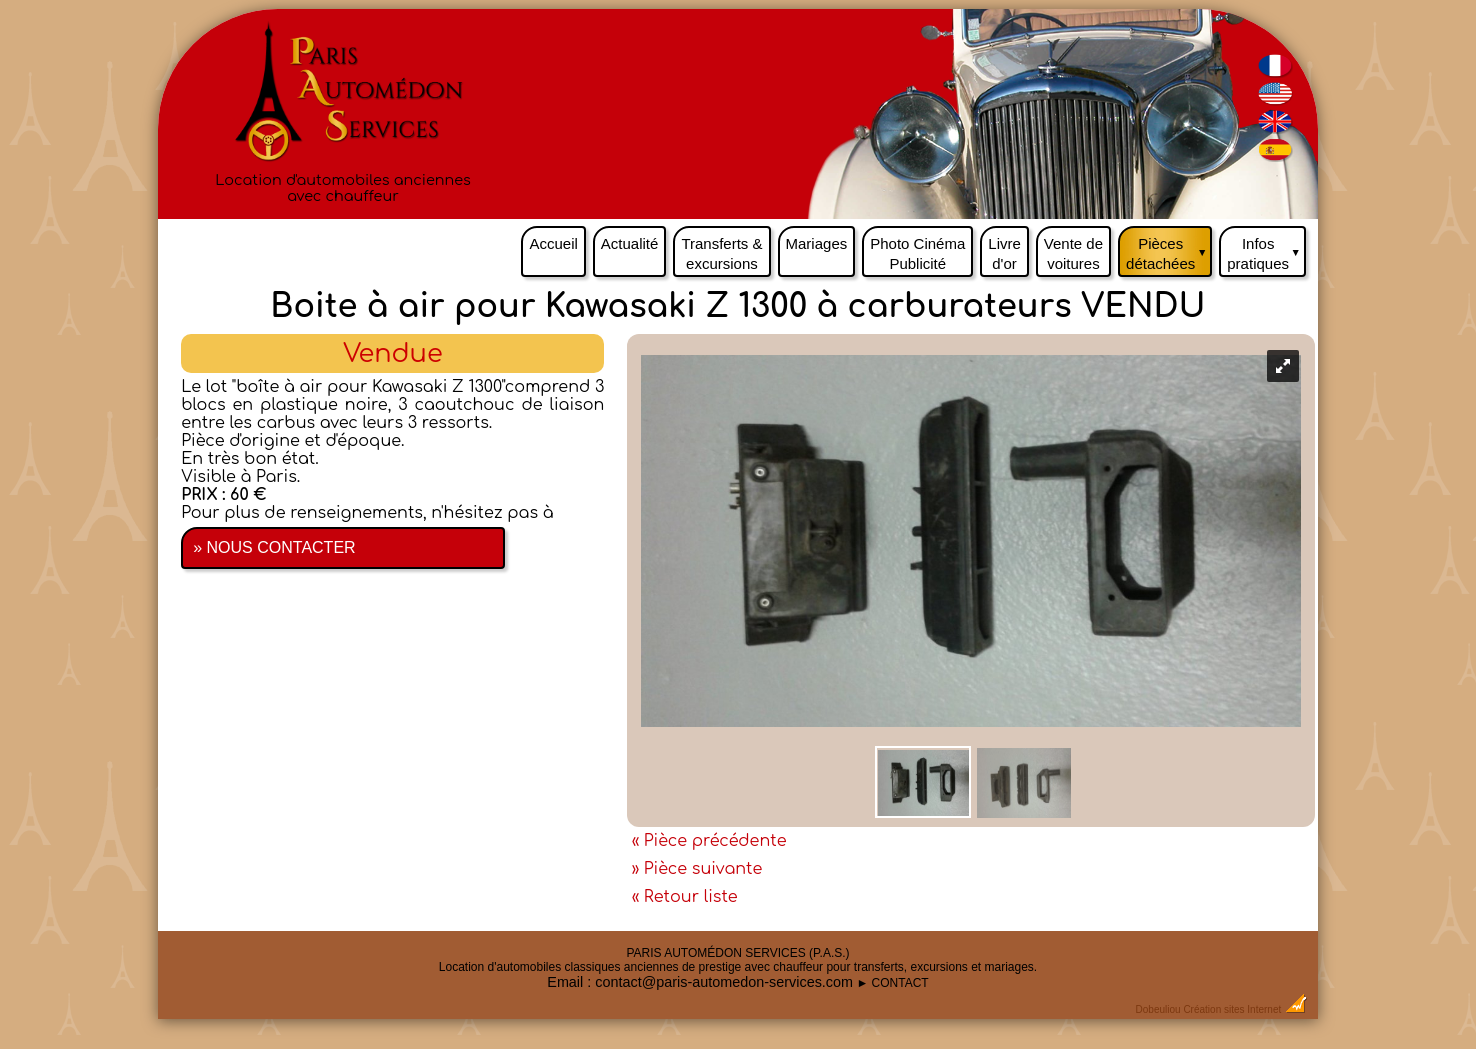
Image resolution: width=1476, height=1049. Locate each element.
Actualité (630, 243)
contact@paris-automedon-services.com (724, 982)
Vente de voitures (1073, 253)
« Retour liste (685, 897)
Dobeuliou (1158, 1009)
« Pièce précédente (709, 841)
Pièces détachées (1169, 249)
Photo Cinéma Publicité (917, 253)
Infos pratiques (1266, 249)
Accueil (553, 243)
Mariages (817, 243)
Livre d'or (1004, 253)
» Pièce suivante (697, 869)
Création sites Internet (1232, 1009)
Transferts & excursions (721, 253)
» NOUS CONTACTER (274, 547)
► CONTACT (892, 983)
